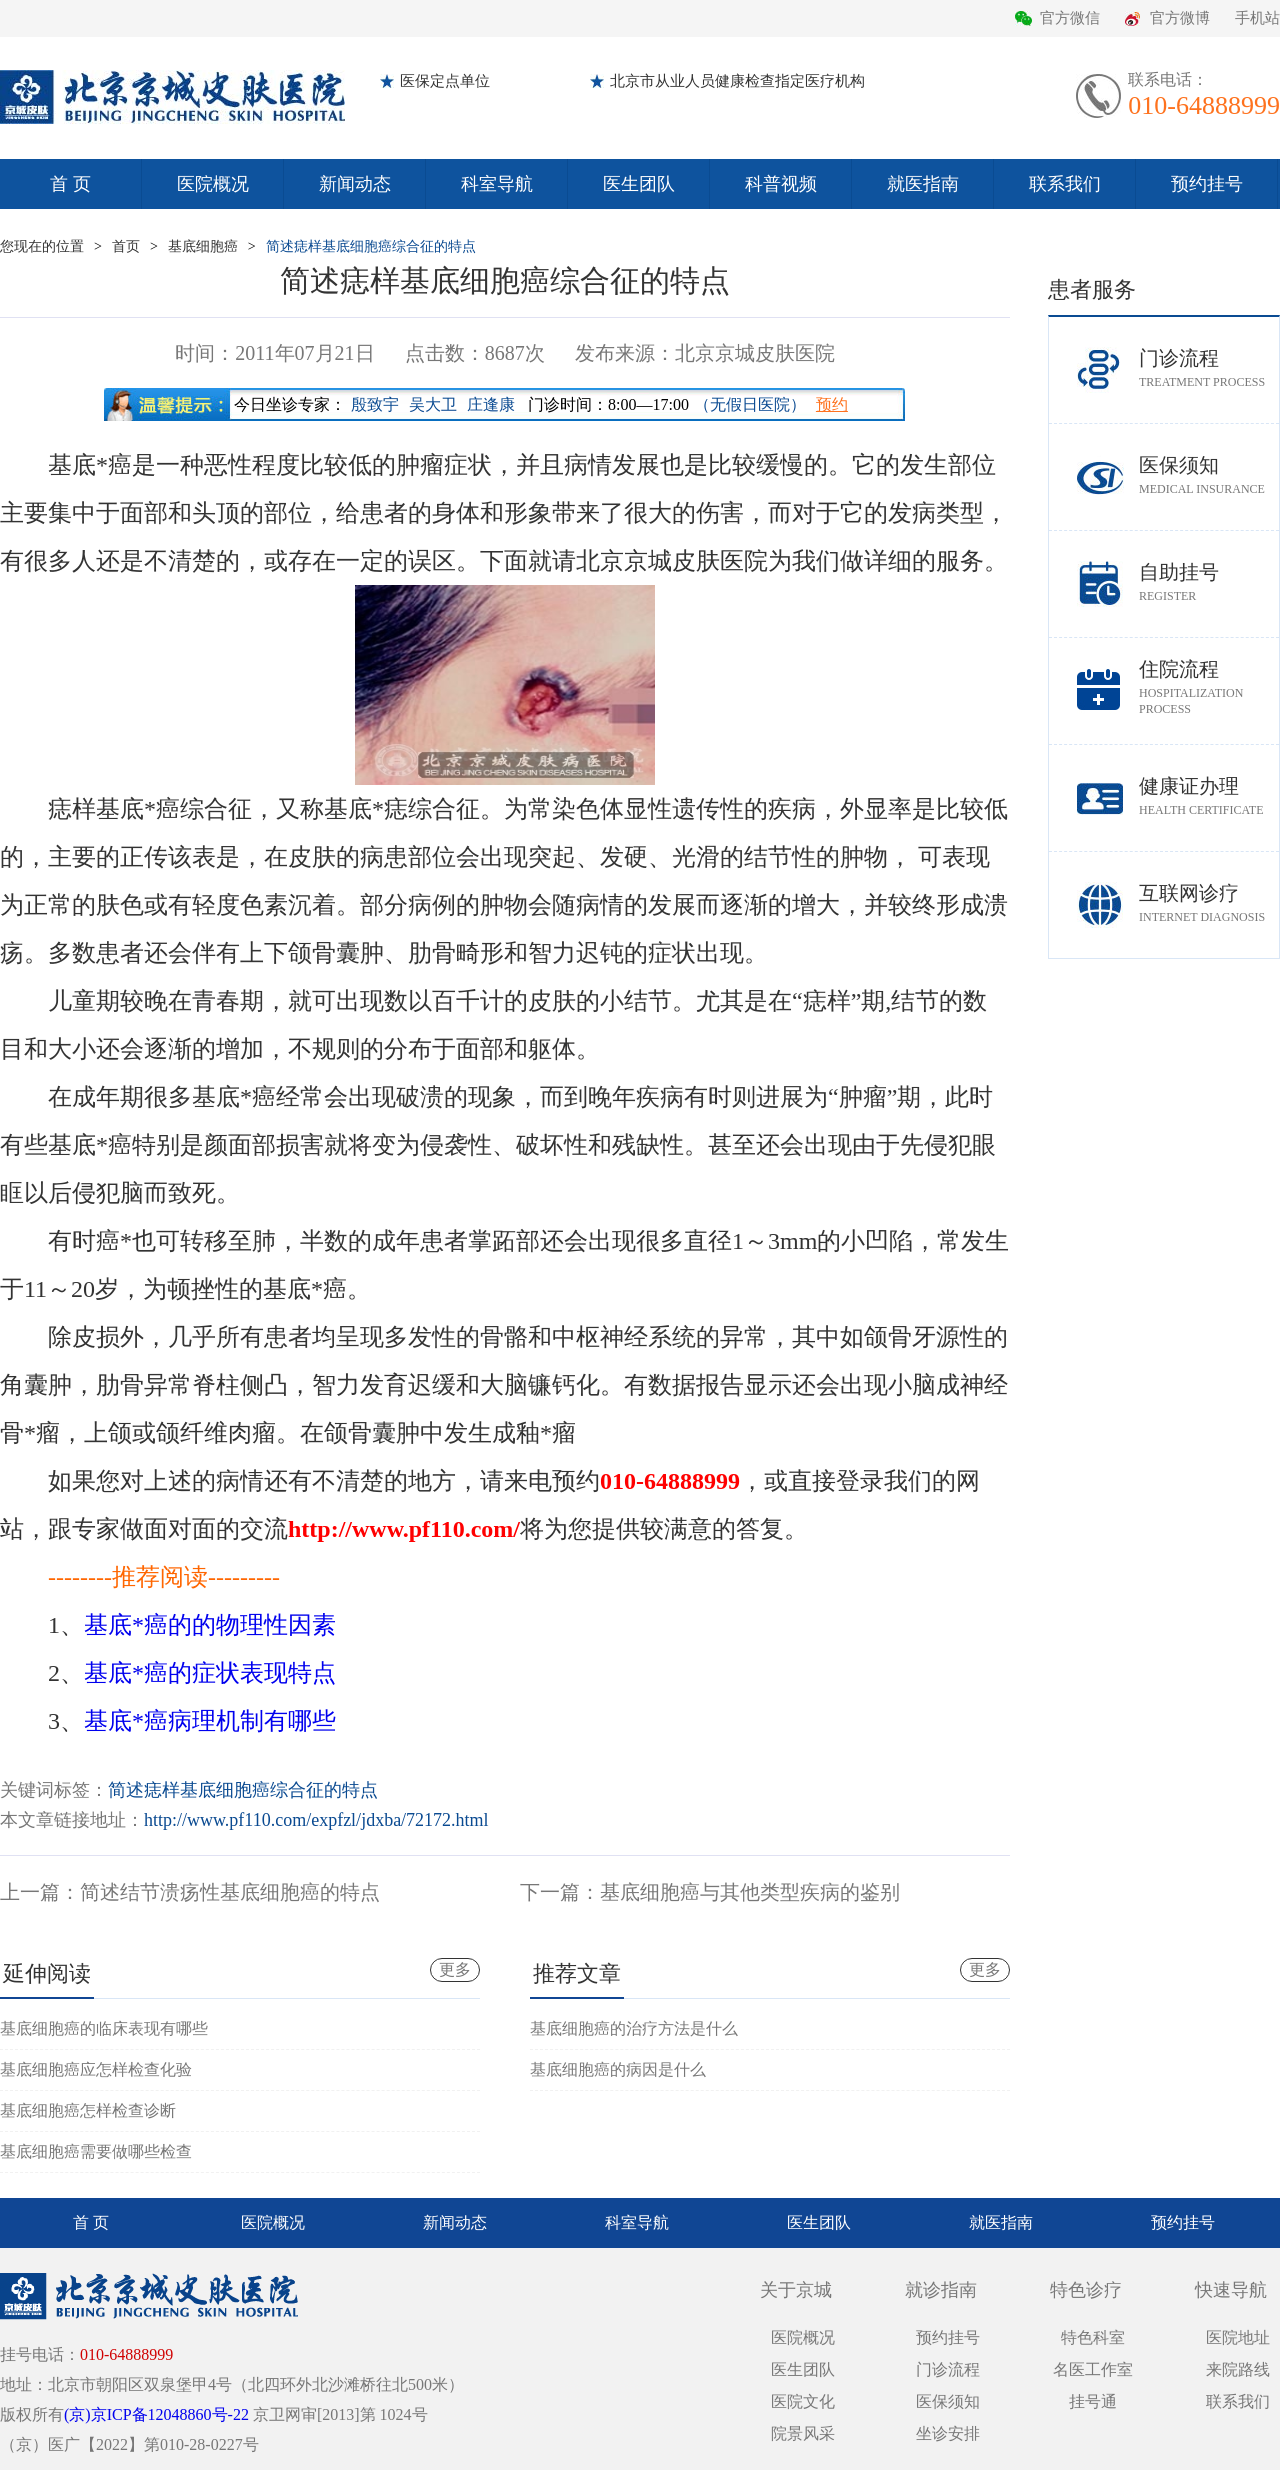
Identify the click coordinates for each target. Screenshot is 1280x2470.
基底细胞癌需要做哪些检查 (96, 2151)
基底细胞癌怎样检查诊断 (88, 2110)
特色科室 (1093, 2337)
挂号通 (1093, 2401)
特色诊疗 (1086, 2290)
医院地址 (1238, 2337)
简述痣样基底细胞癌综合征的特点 (371, 246)
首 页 (70, 184)
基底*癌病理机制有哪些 (210, 1721)
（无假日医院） (750, 404)
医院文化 (803, 2401)
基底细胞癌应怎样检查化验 (96, 2069)
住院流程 (1209, 687)
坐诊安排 (948, 2433)
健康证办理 (1209, 796)
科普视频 (781, 184)
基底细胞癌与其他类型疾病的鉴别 (750, 1892)
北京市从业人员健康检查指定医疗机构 (737, 81)
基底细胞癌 (203, 246)
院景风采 (803, 2433)
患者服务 (1092, 289)
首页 (126, 246)
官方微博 (1180, 18)
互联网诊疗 (1209, 903)
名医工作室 (1093, 2369)
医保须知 (1209, 475)
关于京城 (796, 2290)
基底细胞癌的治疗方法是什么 (634, 2028)
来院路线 (1238, 2369)
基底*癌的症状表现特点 (210, 1673)
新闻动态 (355, 184)
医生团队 (639, 184)
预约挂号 (1207, 184)
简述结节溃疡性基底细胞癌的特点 (230, 1892)
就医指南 (923, 184)
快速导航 (1231, 2290)
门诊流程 (1209, 368)
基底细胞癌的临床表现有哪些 (104, 2028)
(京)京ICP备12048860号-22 (156, 2414)
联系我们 (1065, 184)
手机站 (1257, 18)
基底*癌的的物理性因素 (210, 1625)
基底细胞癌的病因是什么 (618, 2069)
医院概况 (213, 184)
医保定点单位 (445, 81)
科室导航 (497, 184)
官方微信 (1070, 18)
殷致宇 (375, 404)
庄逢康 (491, 404)
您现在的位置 (42, 246)
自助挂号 (1209, 582)
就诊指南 (941, 2290)
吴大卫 (433, 404)
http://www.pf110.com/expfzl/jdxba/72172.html (316, 1820)
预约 (832, 404)
